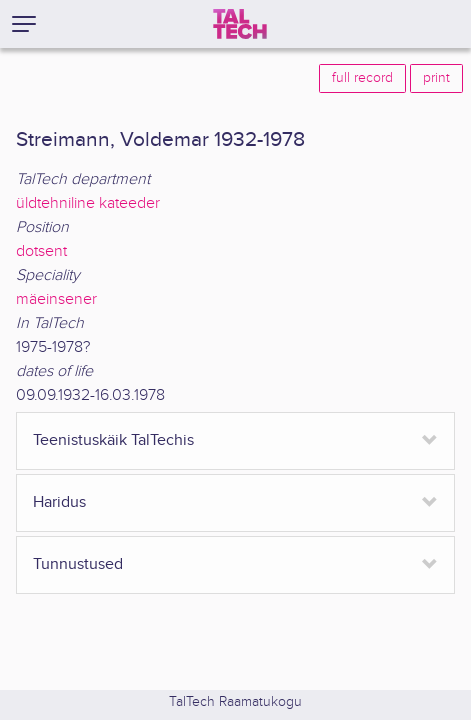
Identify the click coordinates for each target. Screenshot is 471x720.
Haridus (59, 502)
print (436, 78)
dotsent (41, 251)
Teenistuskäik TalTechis (113, 440)
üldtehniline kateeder (88, 203)
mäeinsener (56, 299)
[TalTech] (240, 24)
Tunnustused (78, 564)
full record (362, 78)
